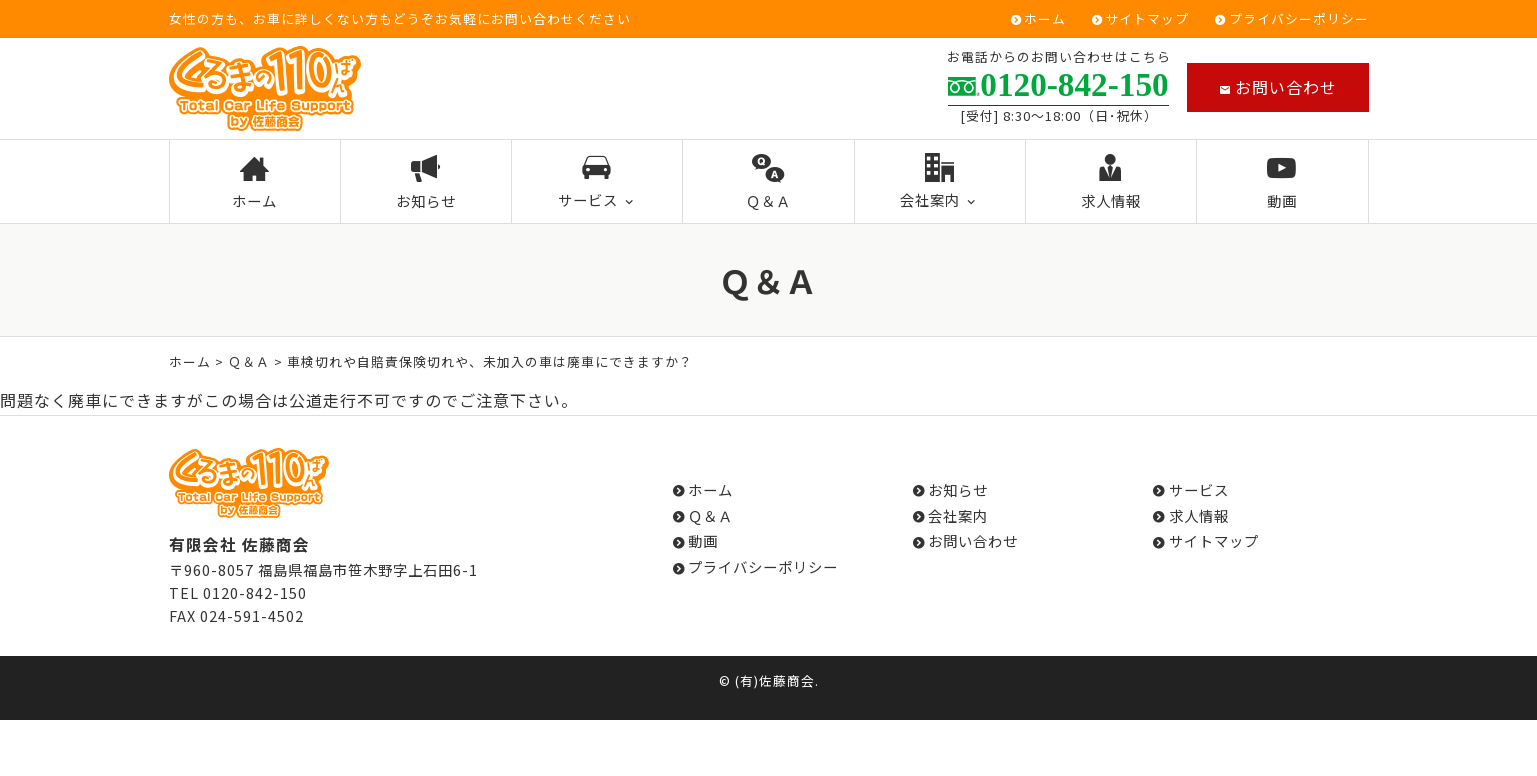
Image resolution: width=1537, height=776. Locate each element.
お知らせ (426, 183)
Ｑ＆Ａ (768, 183)
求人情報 (1111, 183)
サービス (597, 182)
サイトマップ (1147, 19)
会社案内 (939, 182)
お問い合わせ (1278, 87)
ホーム (1045, 19)
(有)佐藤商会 (775, 680)
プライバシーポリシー (1299, 19)
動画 (1282, 183)
